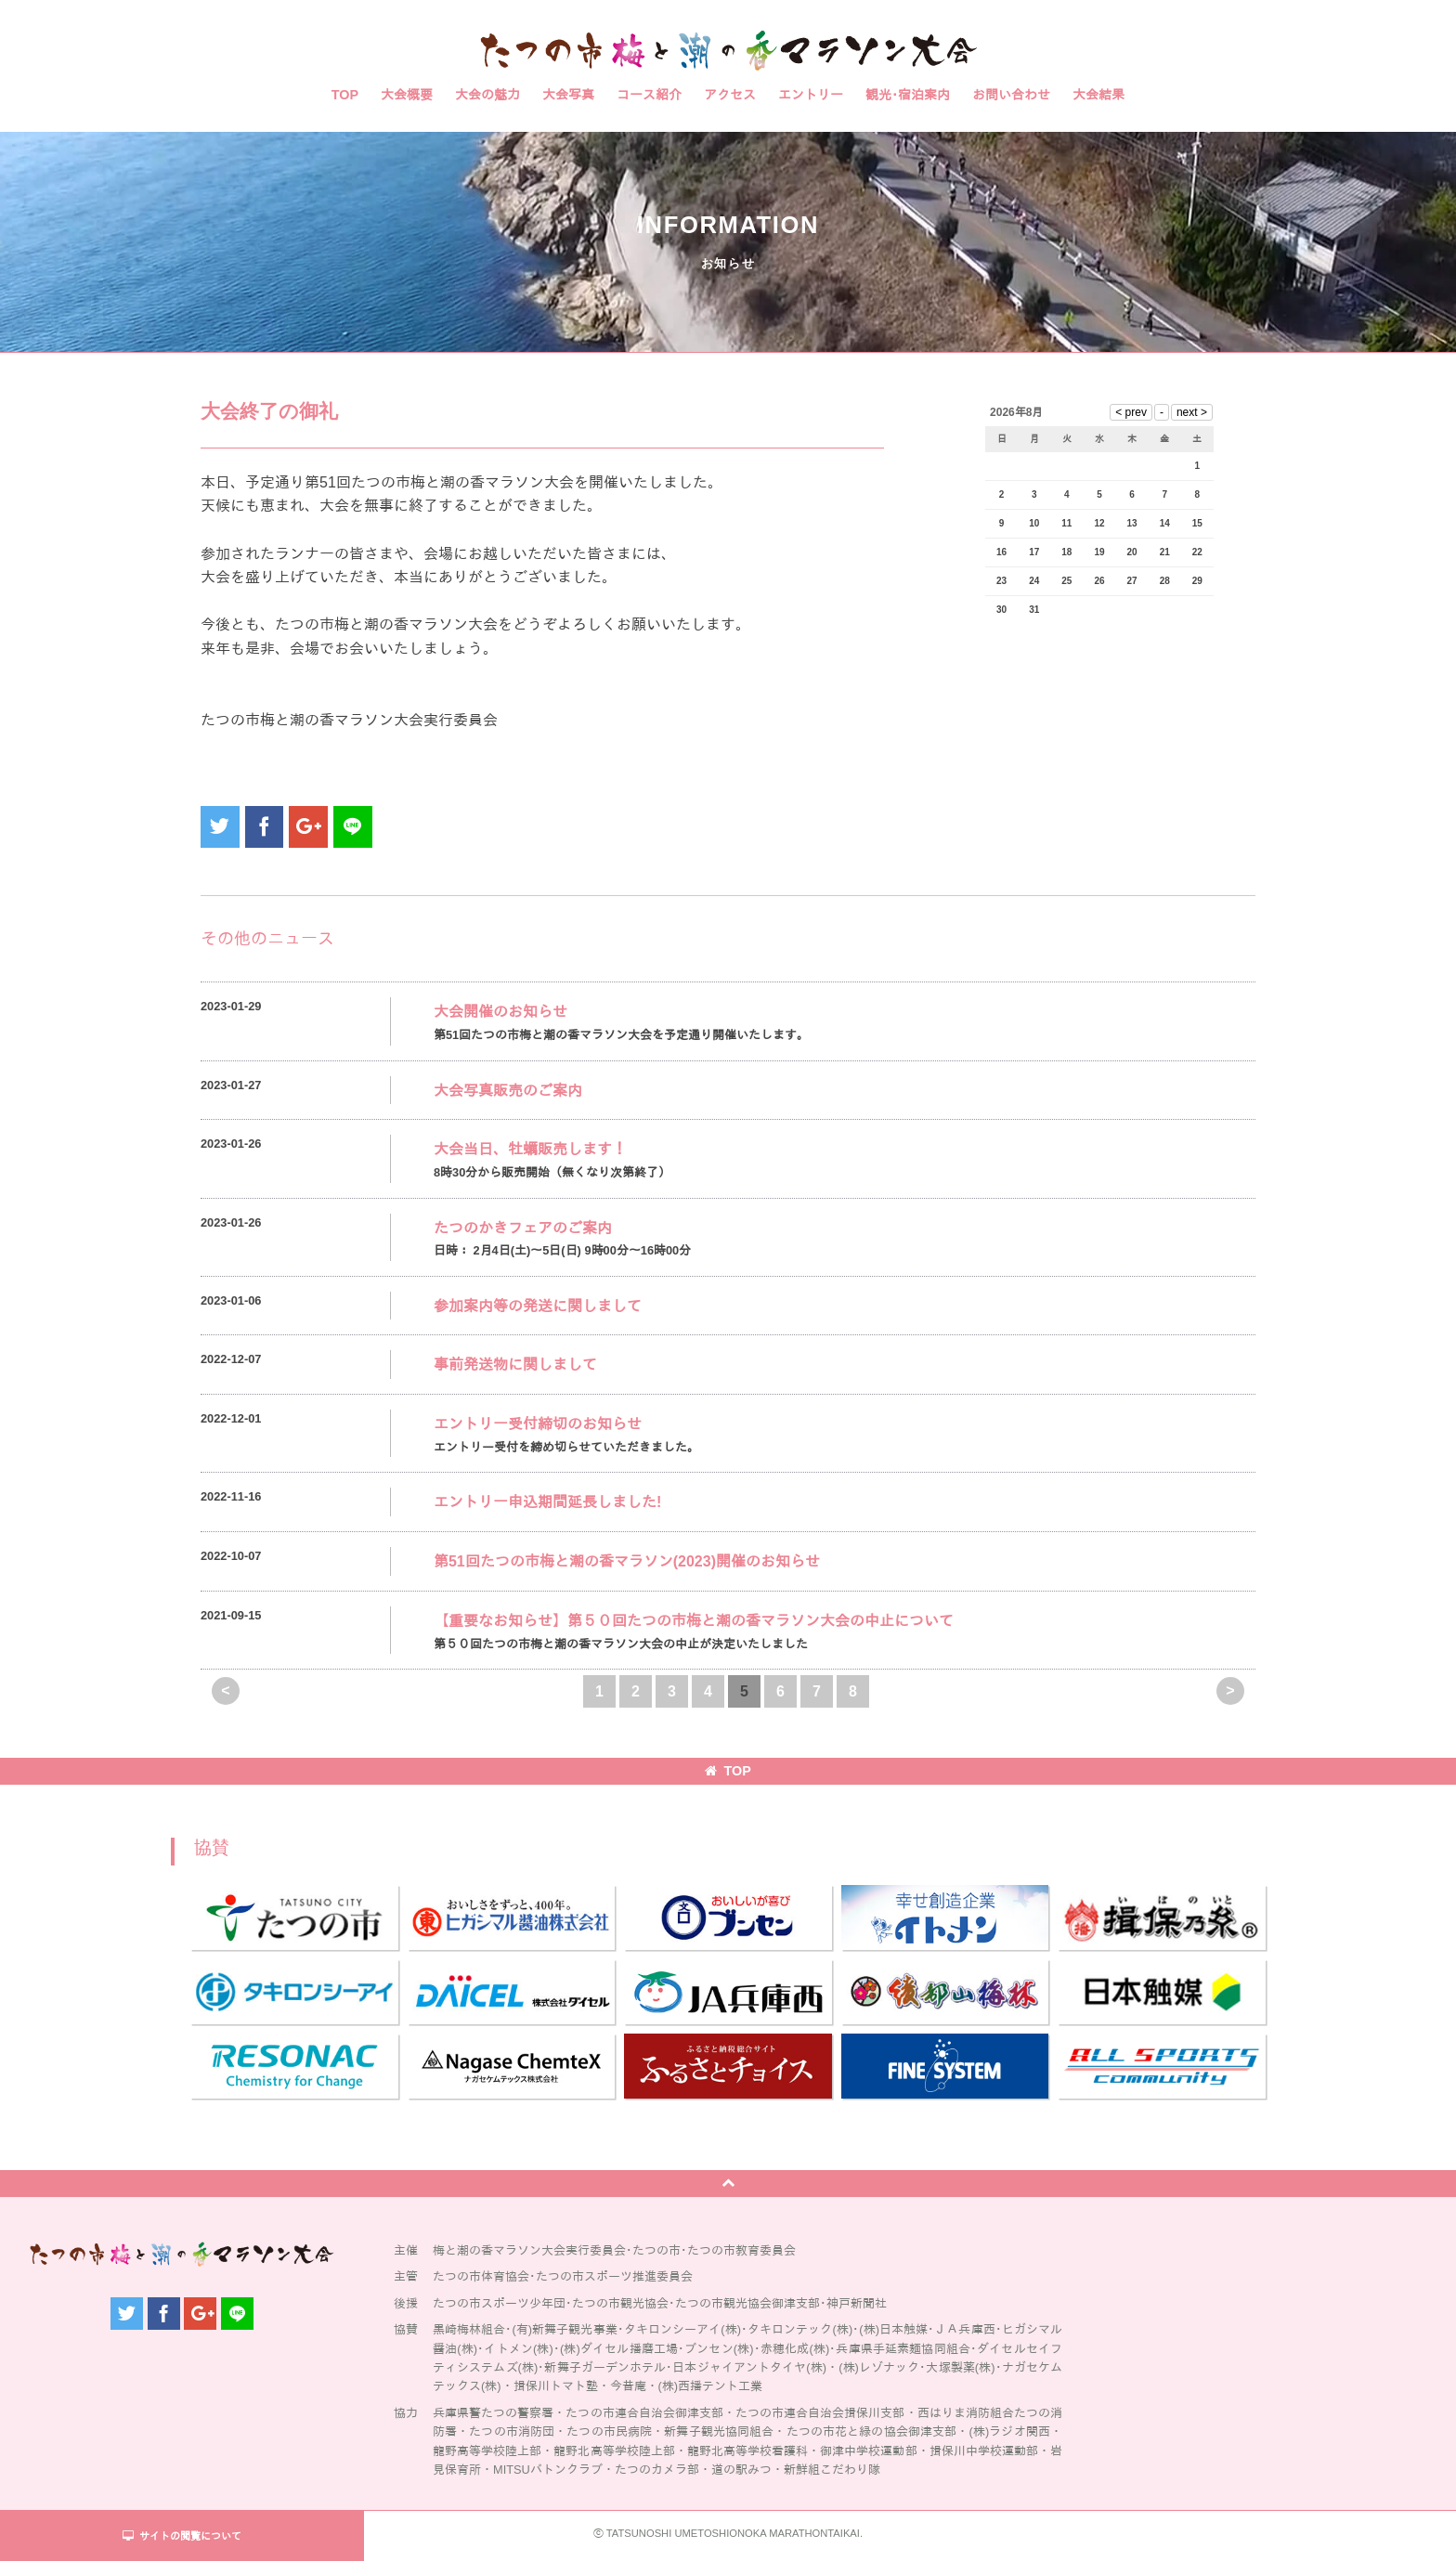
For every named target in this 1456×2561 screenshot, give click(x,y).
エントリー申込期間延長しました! (547, 1502)
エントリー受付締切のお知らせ (538, 1424)
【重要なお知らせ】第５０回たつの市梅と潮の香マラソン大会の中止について (694, 1621)
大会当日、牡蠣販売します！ (530, 1149)
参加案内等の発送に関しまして (538, 1306)
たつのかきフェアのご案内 (523, 1228)
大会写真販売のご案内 (508, 1090)
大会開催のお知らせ (500, 1012)
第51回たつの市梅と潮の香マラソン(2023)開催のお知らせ (627, 1561)
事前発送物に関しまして (515, 1364)
